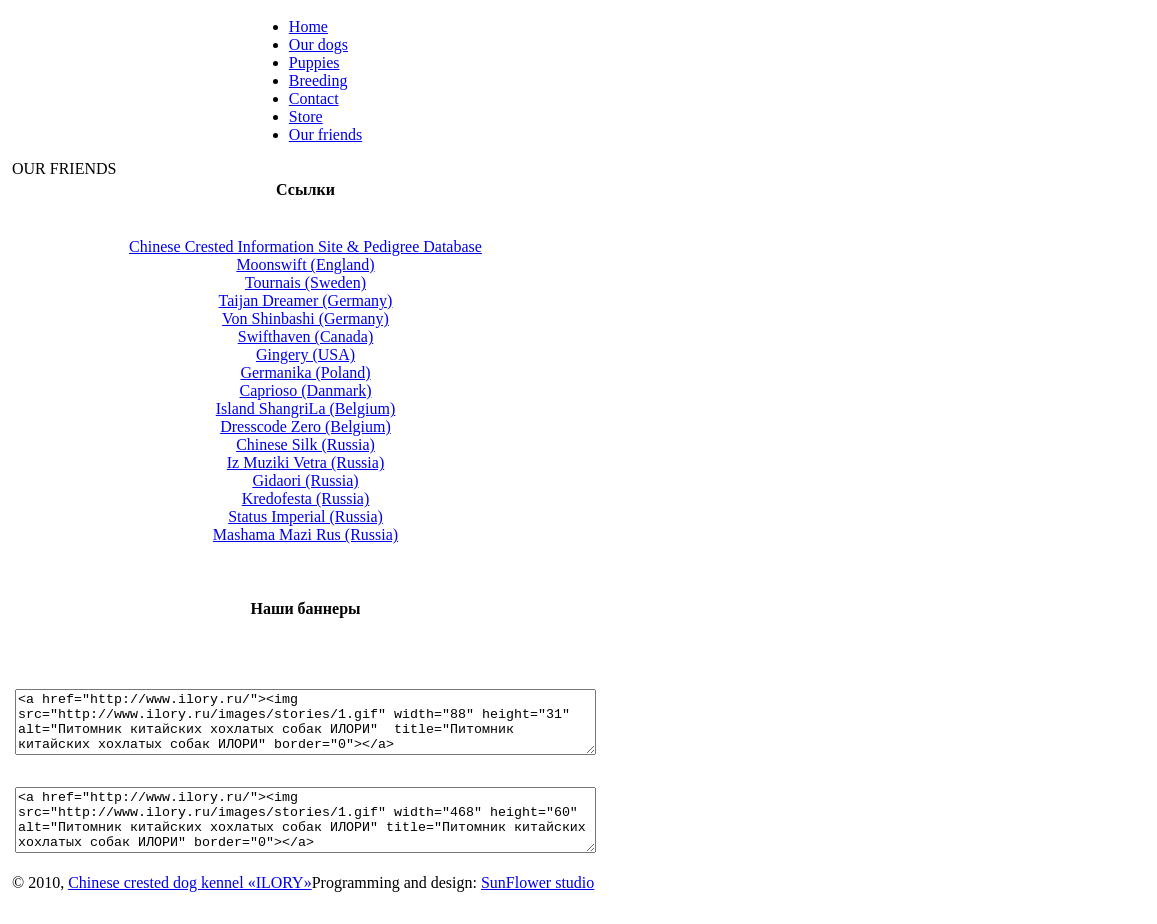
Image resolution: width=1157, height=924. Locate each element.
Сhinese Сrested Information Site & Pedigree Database (340, 246)
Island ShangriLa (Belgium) (341, 408)
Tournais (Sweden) (340, 282)
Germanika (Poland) (340, 372)
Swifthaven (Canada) (341, 336)
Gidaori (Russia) (340, 480)
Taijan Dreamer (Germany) (341, 300)
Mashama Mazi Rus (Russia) (340, 534)
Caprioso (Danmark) (341, 390)
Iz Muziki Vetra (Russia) (340, 462)
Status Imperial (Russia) (340, 516)
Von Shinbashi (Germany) (340, 318)
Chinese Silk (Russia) (340, 444)
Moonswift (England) (340, 264)
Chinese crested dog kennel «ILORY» (190, 906)
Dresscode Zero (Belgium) (340, 426)
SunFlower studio (537, 906)
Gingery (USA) (340, 354)
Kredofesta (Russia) (341, 498)
